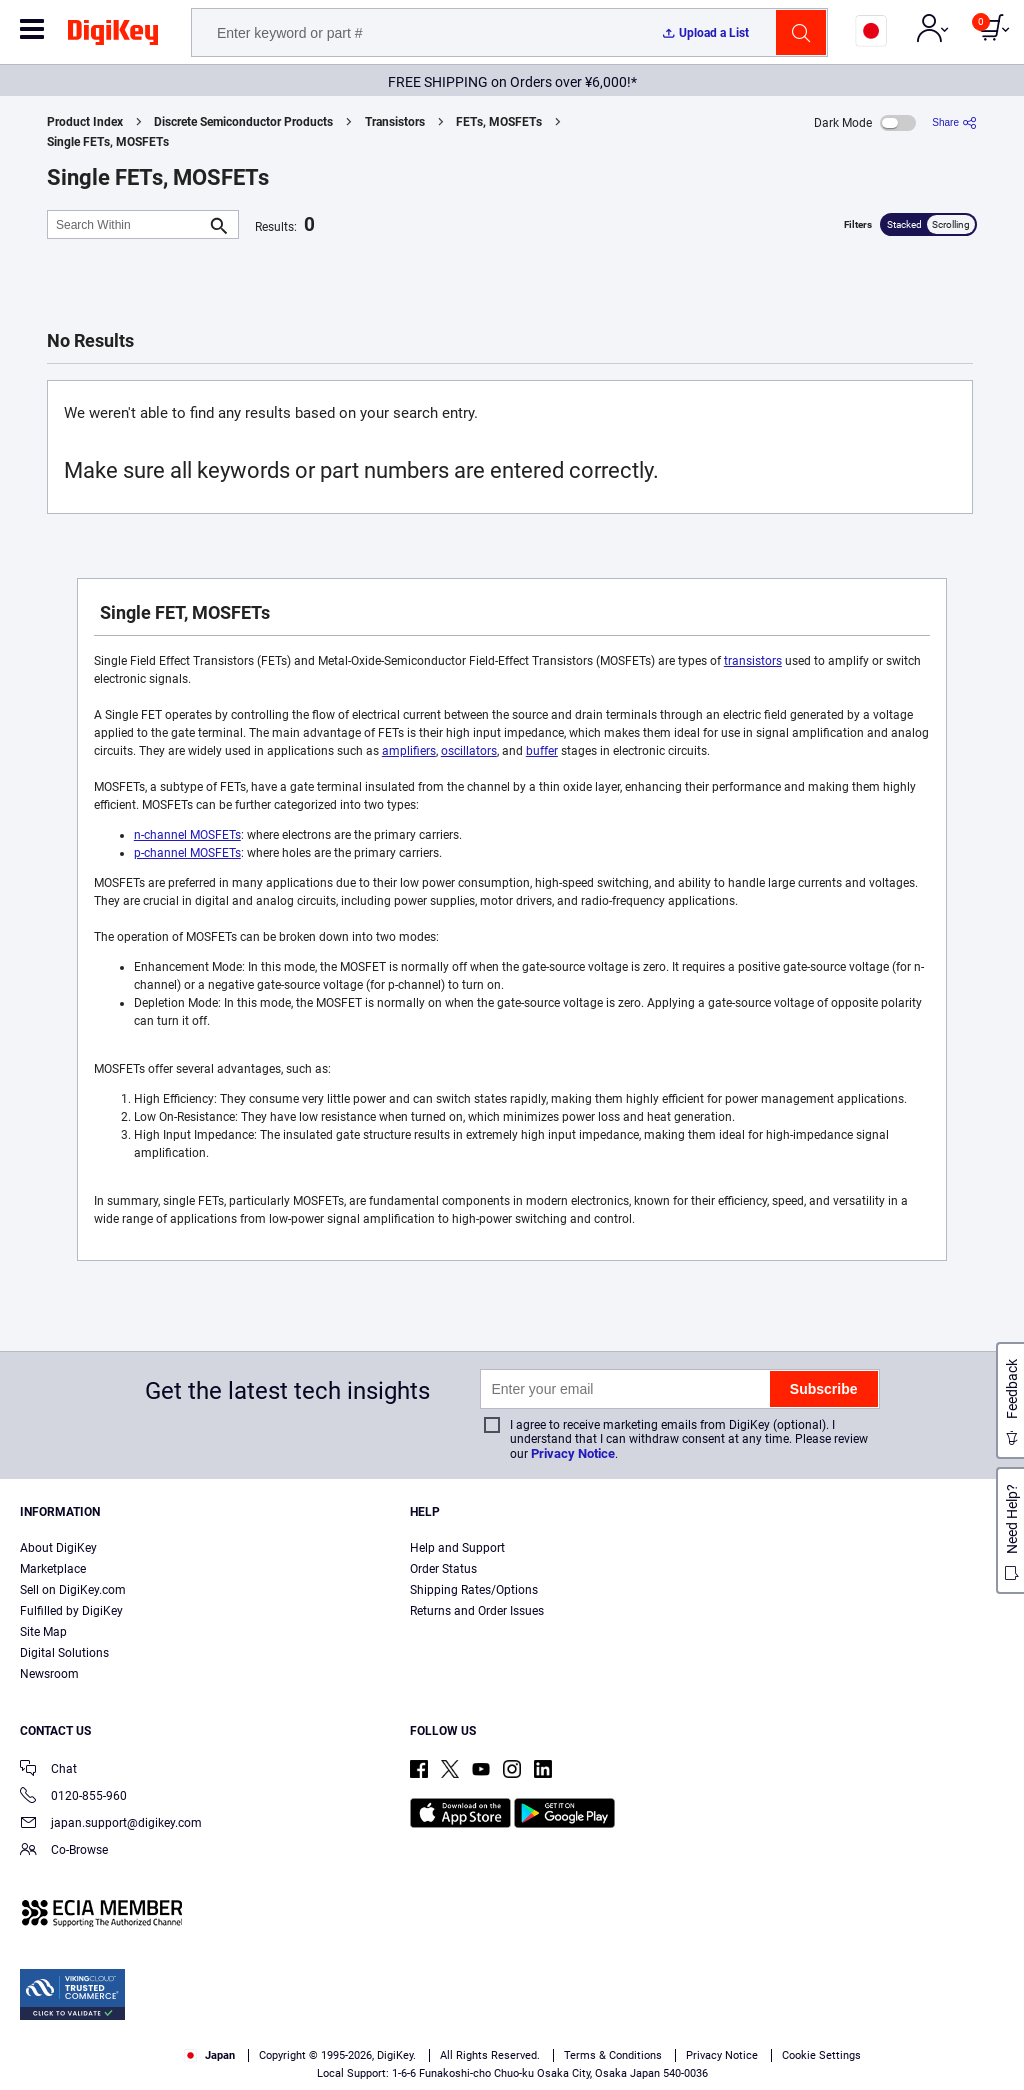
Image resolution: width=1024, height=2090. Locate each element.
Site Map (43, 1632)
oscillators (469, 751)
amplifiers (409, 751)
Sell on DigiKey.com (73, 1590)
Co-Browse (64, 1851)
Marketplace (53, 1569)
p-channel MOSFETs (187, 853)
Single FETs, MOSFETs (108, 142)
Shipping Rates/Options (474, 1590)
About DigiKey (58, 1548)
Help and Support (457, 1548)
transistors (753, 661)
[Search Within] (127, 224)
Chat (48, 1770)
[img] (113, 36)
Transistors (395, 122)
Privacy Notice (573, 1453)
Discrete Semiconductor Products (243, 122)
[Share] (954, 122)
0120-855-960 (73, 1797)
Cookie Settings (821, 2055)
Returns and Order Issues (477, 1611)
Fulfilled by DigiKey (71, 1611)
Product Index (85, 122)
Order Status (443, 1569)
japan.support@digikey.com (111, 1824)
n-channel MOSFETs (187, 835)
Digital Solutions (64, 1653)
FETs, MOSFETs (499, 122)
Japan (209, 2055)
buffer (542, 751)
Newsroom (49, 1674)
